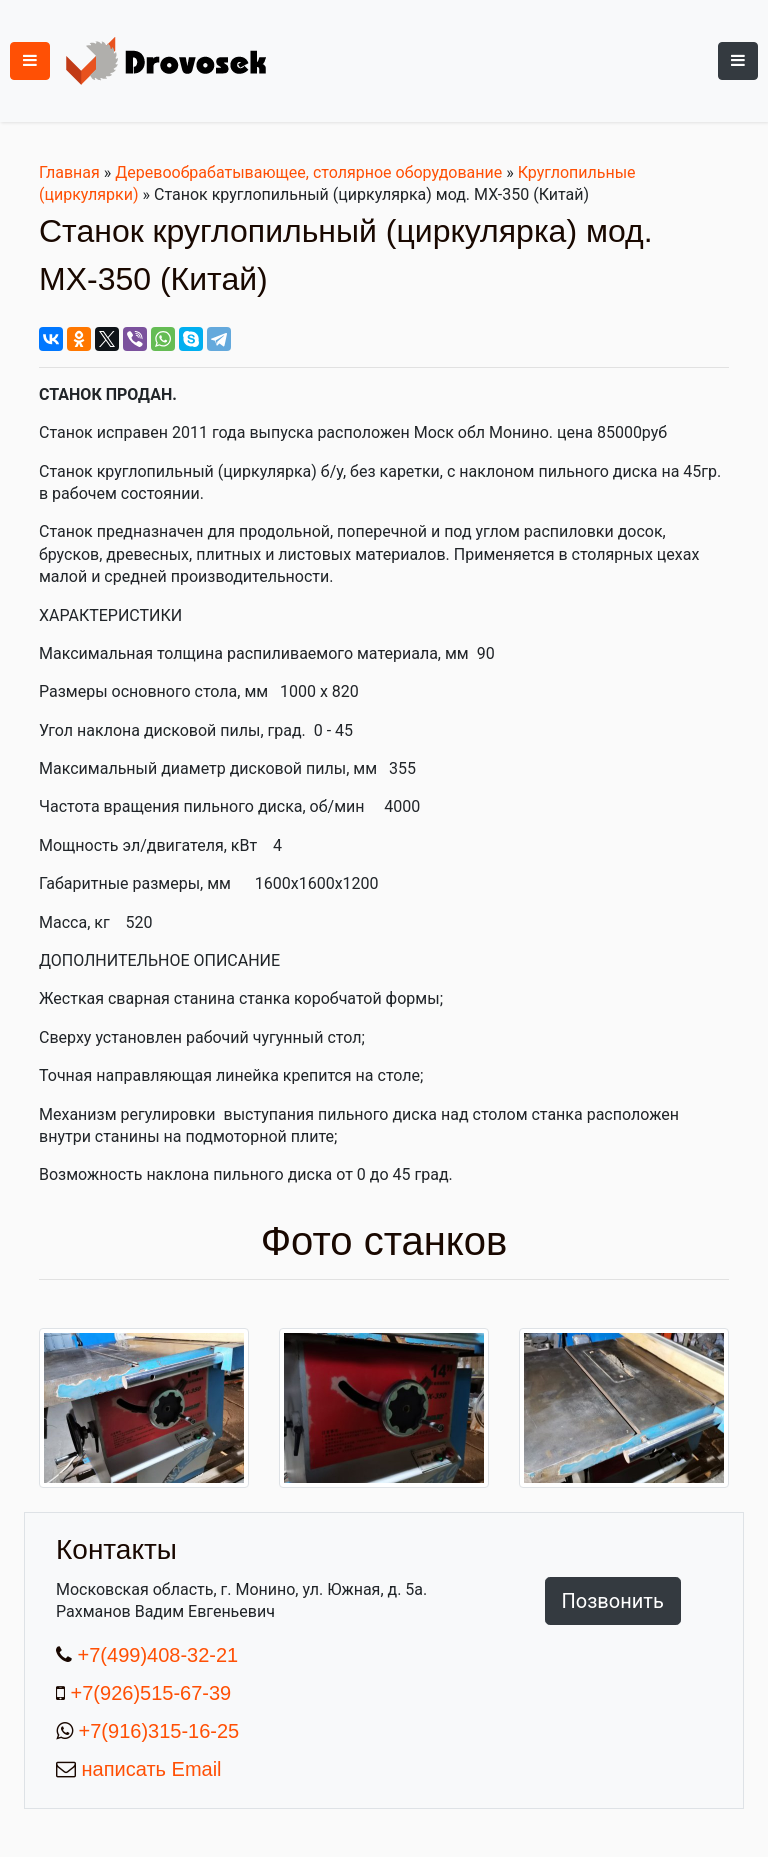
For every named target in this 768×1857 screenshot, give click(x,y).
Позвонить (613, 1601)
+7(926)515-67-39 (151, 1693)
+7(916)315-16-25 (156, 1731)
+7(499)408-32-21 (155, 1655)
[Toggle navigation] (738, 61)
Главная (69, 172)
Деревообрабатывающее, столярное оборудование (308, 172)
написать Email (149, 1769)
